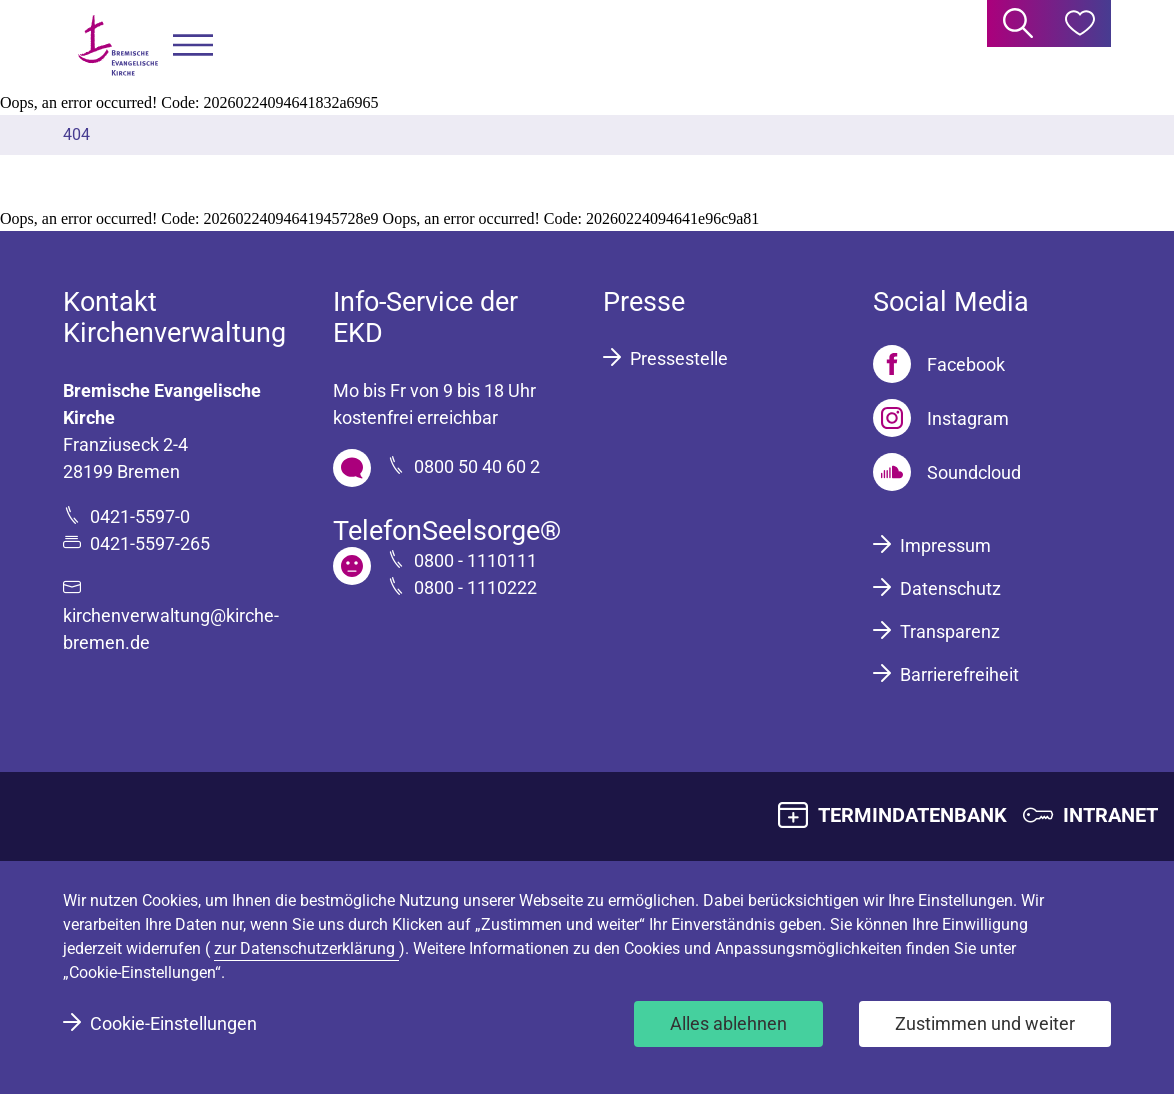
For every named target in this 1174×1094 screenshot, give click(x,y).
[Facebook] (939, 364)
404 (76, 134)
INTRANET (1110, 815)
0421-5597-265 (150, 543)
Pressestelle (679, 358)
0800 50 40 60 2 (477, 466)
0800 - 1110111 (475, 560)
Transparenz (950, 631)
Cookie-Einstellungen (173, 1023)
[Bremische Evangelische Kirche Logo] (118, 45)
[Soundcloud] (947, 472)
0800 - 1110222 (475, 587)
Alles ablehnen (728, 1023)
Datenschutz (950, 588)
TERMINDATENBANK (912, 815)
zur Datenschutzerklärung (306, 948)
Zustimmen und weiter (985, 1023)
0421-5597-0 (140, 516)
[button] (193, 45)
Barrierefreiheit (959, 674)
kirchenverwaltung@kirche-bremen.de (171, 629)
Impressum (945, 545)
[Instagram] (941, 418)
